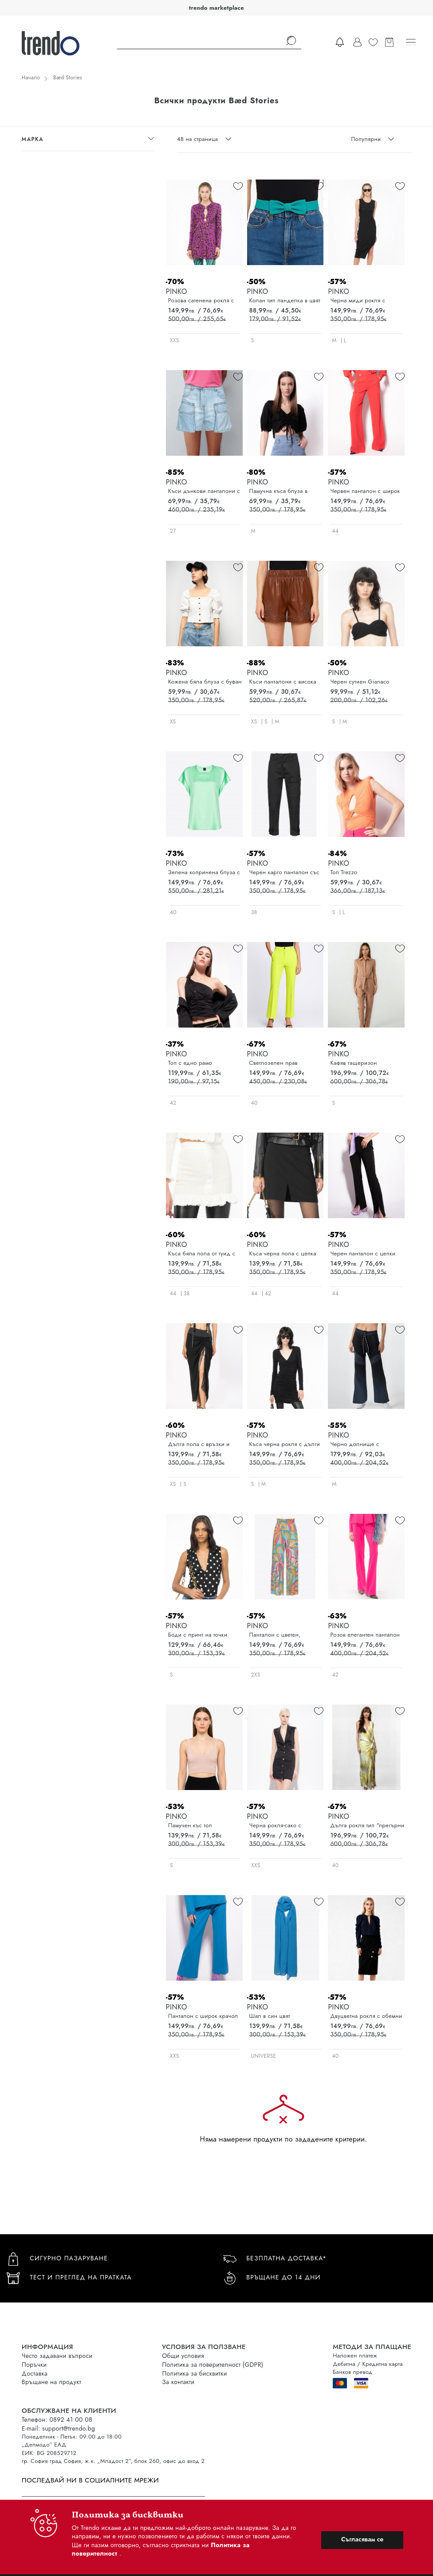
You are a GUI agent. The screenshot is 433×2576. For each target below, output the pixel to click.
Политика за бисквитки (194, 2373)
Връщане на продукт (51, 2381)
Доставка (34, 2373)
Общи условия (183, 2355)
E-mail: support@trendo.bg (58, 2428)
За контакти (178, 2381)
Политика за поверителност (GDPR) (212, 2364)
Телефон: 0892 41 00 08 (57, 2419)
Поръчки (34, 2364)
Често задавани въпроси (57, 2355)
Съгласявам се (362, 2539)
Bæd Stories (67, 78)
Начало (31, 78)
